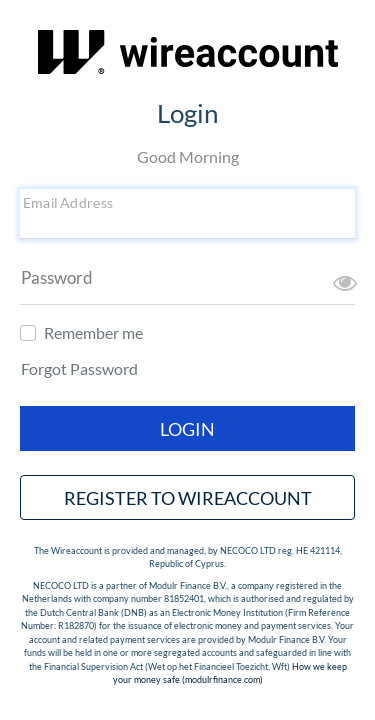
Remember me (93, 332)
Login (187, 429)
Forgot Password (79, 368)
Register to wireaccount (188, 498)
